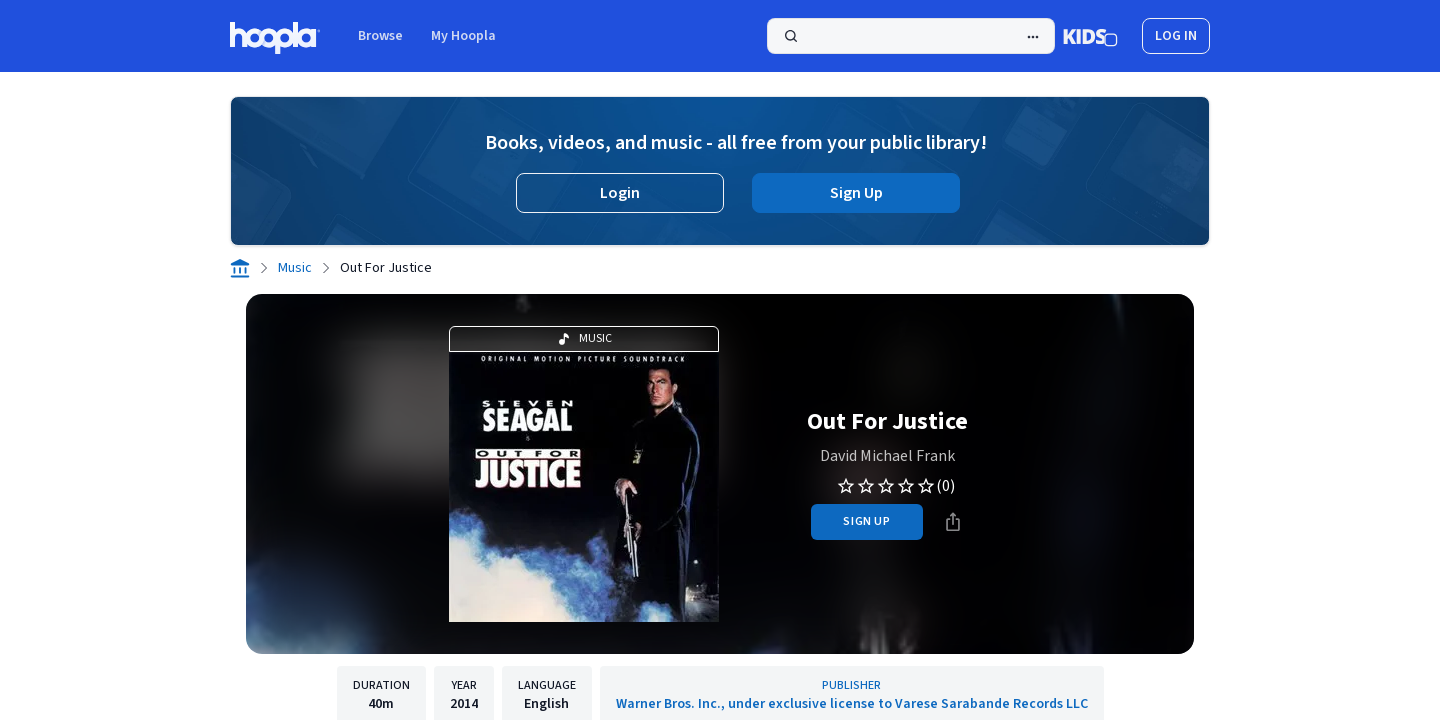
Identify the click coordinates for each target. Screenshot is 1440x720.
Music (295, 268)
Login (620, 193)
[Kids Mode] (1090, 36)
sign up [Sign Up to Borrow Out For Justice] (866, 521)
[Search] (911, 36)
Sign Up (856, 193)
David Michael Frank (887, 456)
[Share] (953, 522)
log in (1176, 36)
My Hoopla (463, 36)
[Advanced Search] (1033, 37)
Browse (380, 36)
